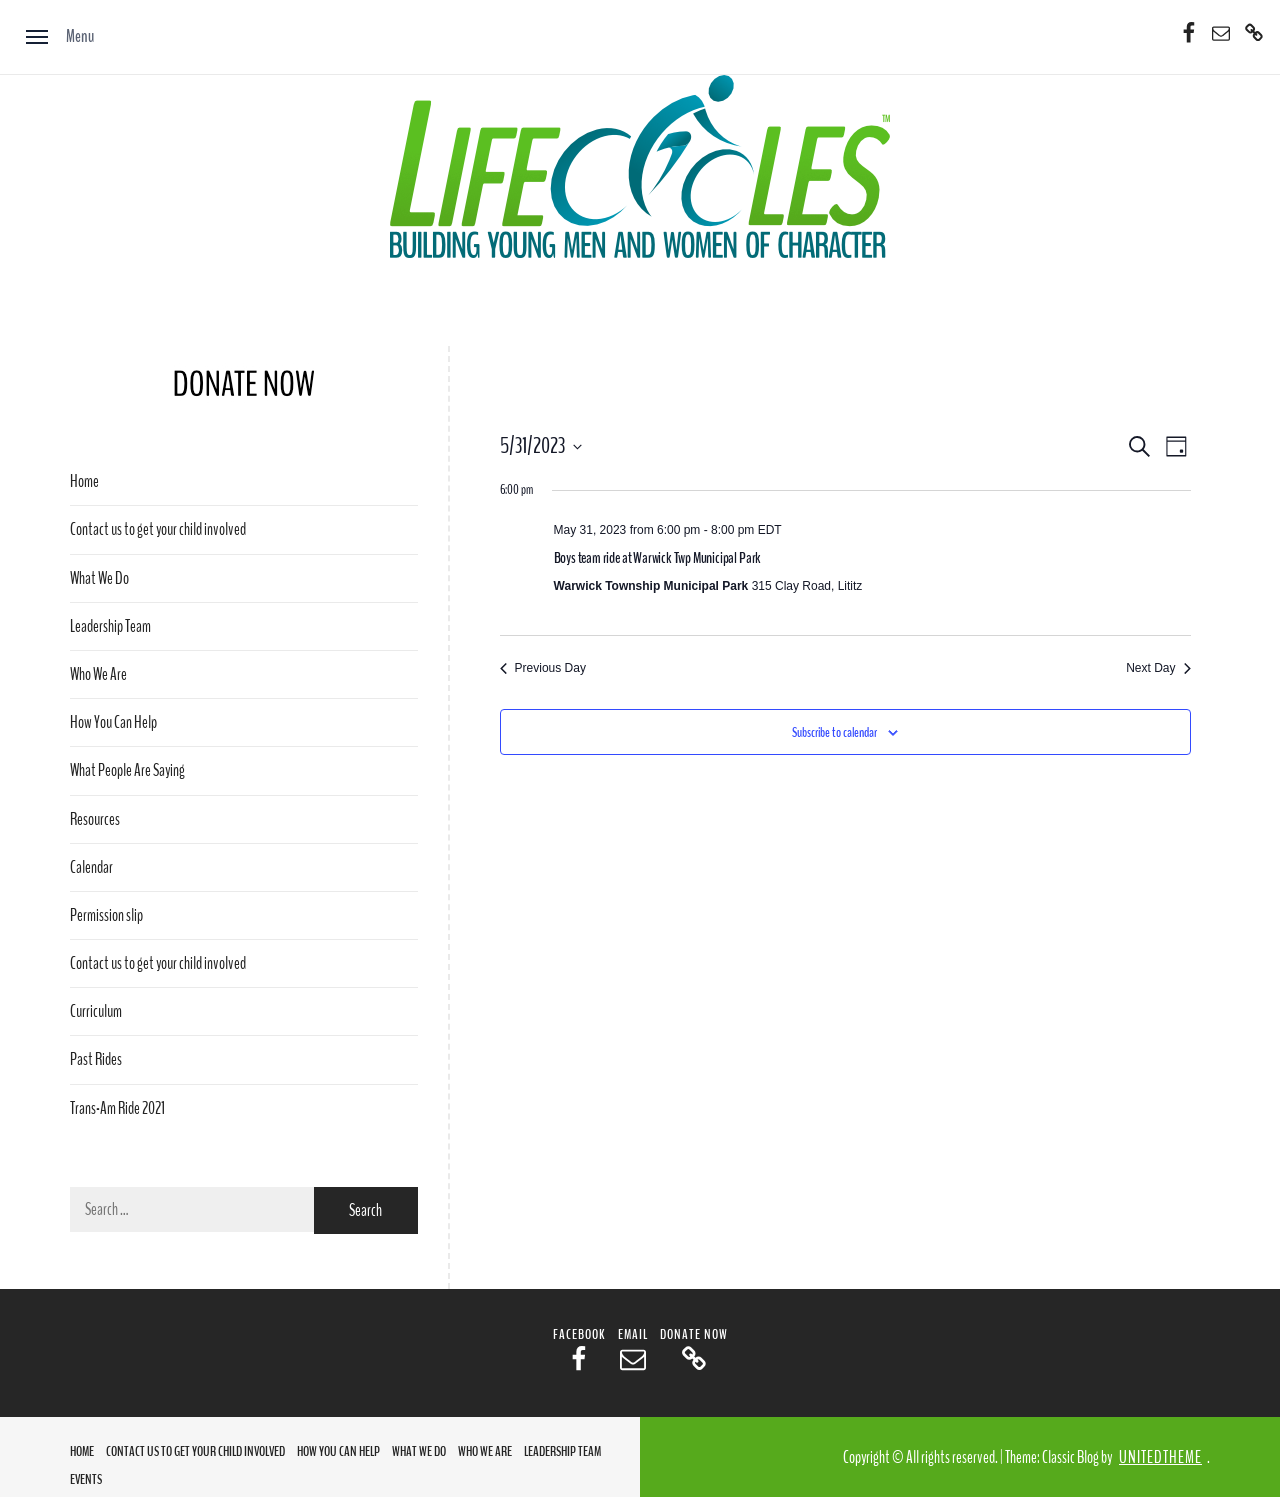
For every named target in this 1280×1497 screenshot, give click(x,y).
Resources (95, 819)
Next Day (1158, 668)
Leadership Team (110, 626)
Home (84, 481)
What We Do (99, 578)
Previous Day (543, 668)
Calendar (91, 867)
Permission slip (106, 915)
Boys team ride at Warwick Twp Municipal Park (658, 558)
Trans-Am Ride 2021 (117, 1108)
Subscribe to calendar (834, 732)
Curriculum (96, 1011)
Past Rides (96, 1059)
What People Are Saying (127, 770)
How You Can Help (113, 722)
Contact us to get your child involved (158, 529)
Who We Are (98, 674)
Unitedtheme (1160, 1457)
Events (86, 1479)
